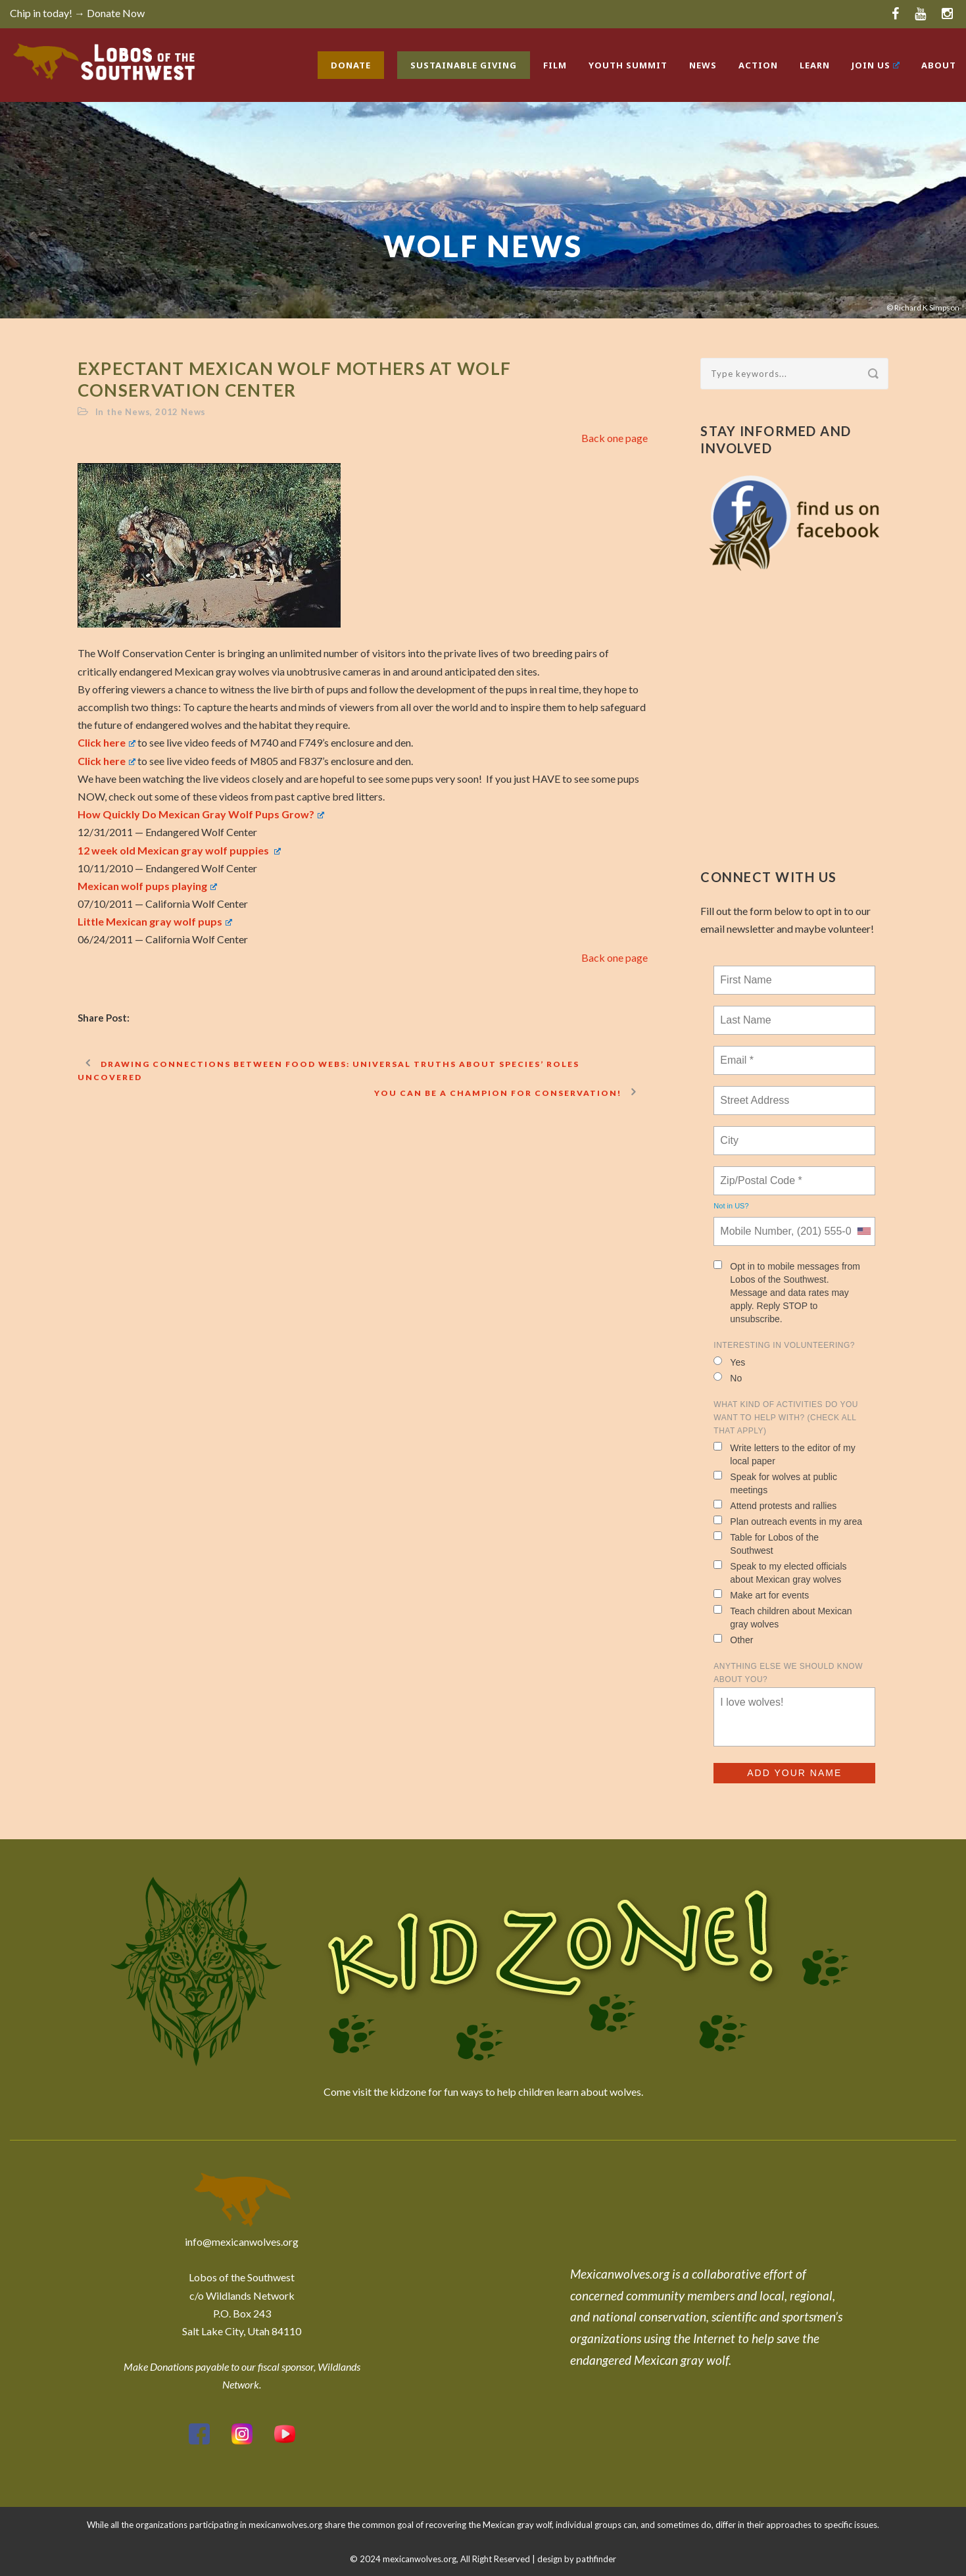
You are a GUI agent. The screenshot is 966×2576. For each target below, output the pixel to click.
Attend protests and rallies (774, 1505)
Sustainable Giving (463, 65)
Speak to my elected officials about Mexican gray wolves (779, 1572)
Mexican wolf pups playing (147, 885)
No (727, 1377)
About (938, 65)
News (703, 65)
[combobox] (863, 1231)
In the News (123, 412)
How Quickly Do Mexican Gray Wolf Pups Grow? (201, 814)
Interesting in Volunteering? (784, 1345)
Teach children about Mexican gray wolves (782, 1617)
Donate (351, 65)
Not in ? (730, 1206)
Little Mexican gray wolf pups (155, 921)
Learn (815, 65)
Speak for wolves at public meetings (775, 1483)
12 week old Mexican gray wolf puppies (179, 850)
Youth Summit (628, 65)
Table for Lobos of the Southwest (766, 1543)
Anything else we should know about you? (788, 1673)
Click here (106, 742)
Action (758, 65)
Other (733, 1639)
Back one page (614, 438)
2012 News (180, 412)
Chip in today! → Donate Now (77, 13)
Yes (729, 1362)
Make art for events (761, 1594)
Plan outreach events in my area (787, 1521)
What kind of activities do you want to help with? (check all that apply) (785, 1417)
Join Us (876, 65)
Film (555, 65)
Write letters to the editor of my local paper (784, 1454)
